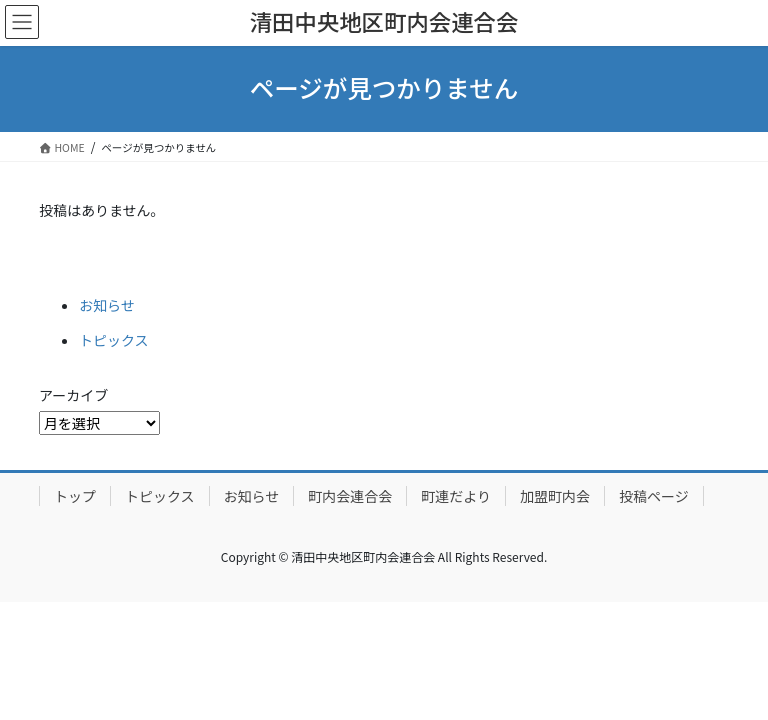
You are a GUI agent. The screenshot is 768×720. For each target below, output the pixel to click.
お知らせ (107, 305)
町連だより (456, 496)
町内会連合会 (350, 496)
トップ (75, 496)
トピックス (114, 340)
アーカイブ (73, 395)
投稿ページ (654, 496)
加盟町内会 (555, 496)
